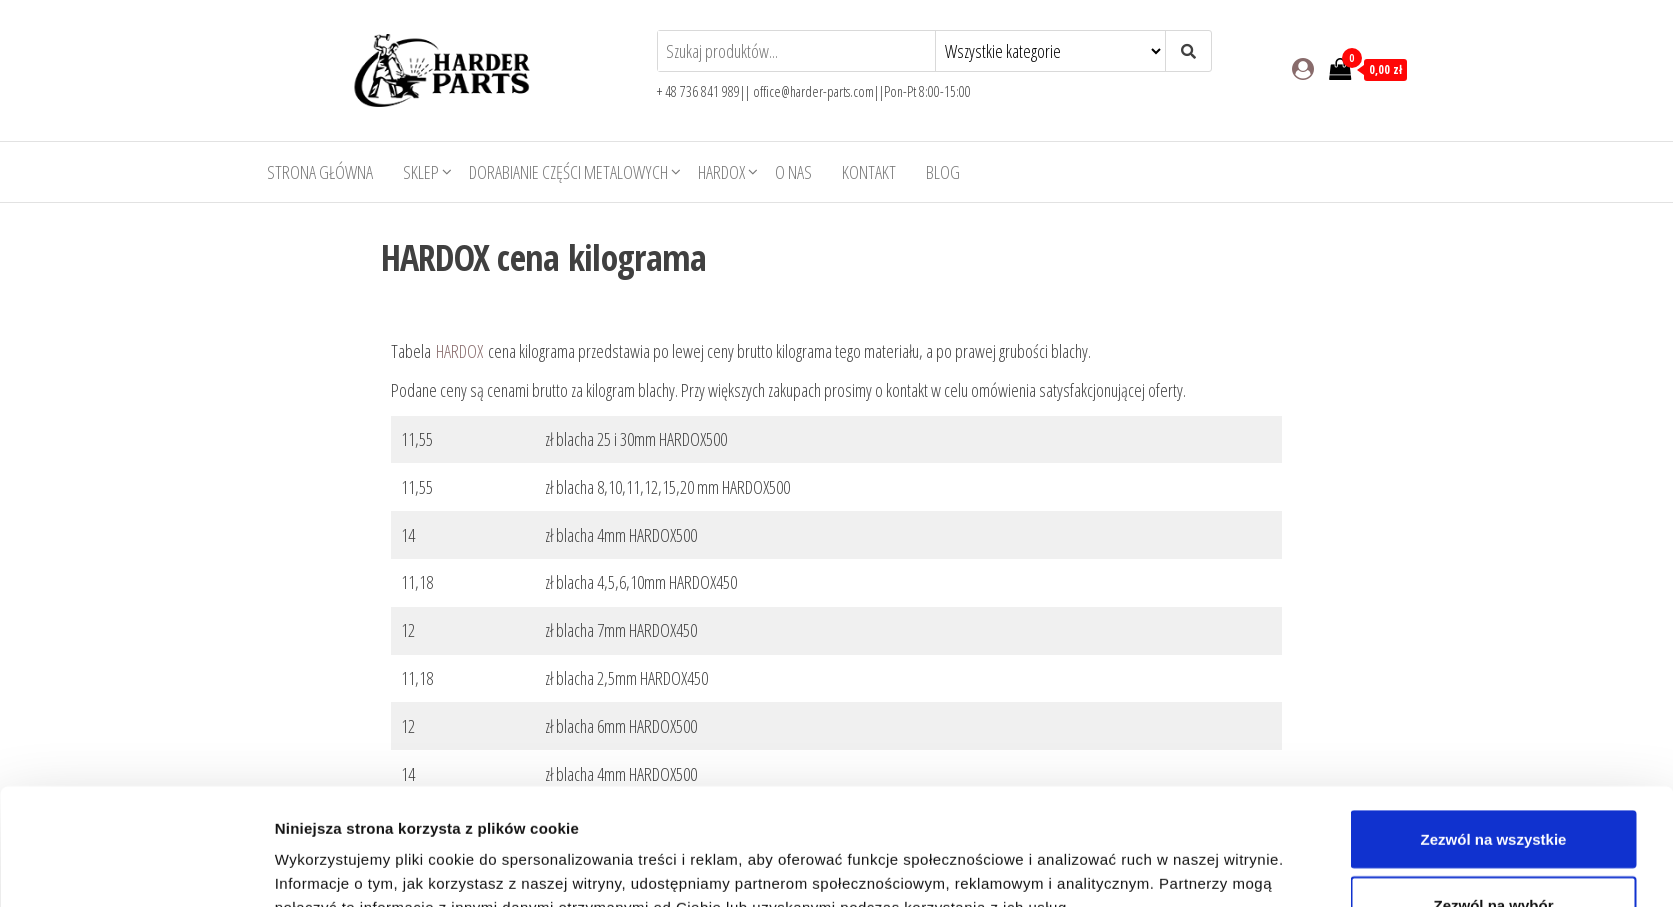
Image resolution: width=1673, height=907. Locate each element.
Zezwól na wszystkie (1494, 722)
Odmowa (1493, 853)
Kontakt (869, 172)
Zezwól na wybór (1493, 788)
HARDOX (721, 172)
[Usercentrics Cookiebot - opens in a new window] (141, 868)
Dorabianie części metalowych (568, 172)
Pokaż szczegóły (1079, 855)
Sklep (421, 172)
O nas (793, 172)
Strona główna (320, 172)
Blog (943, 172)
